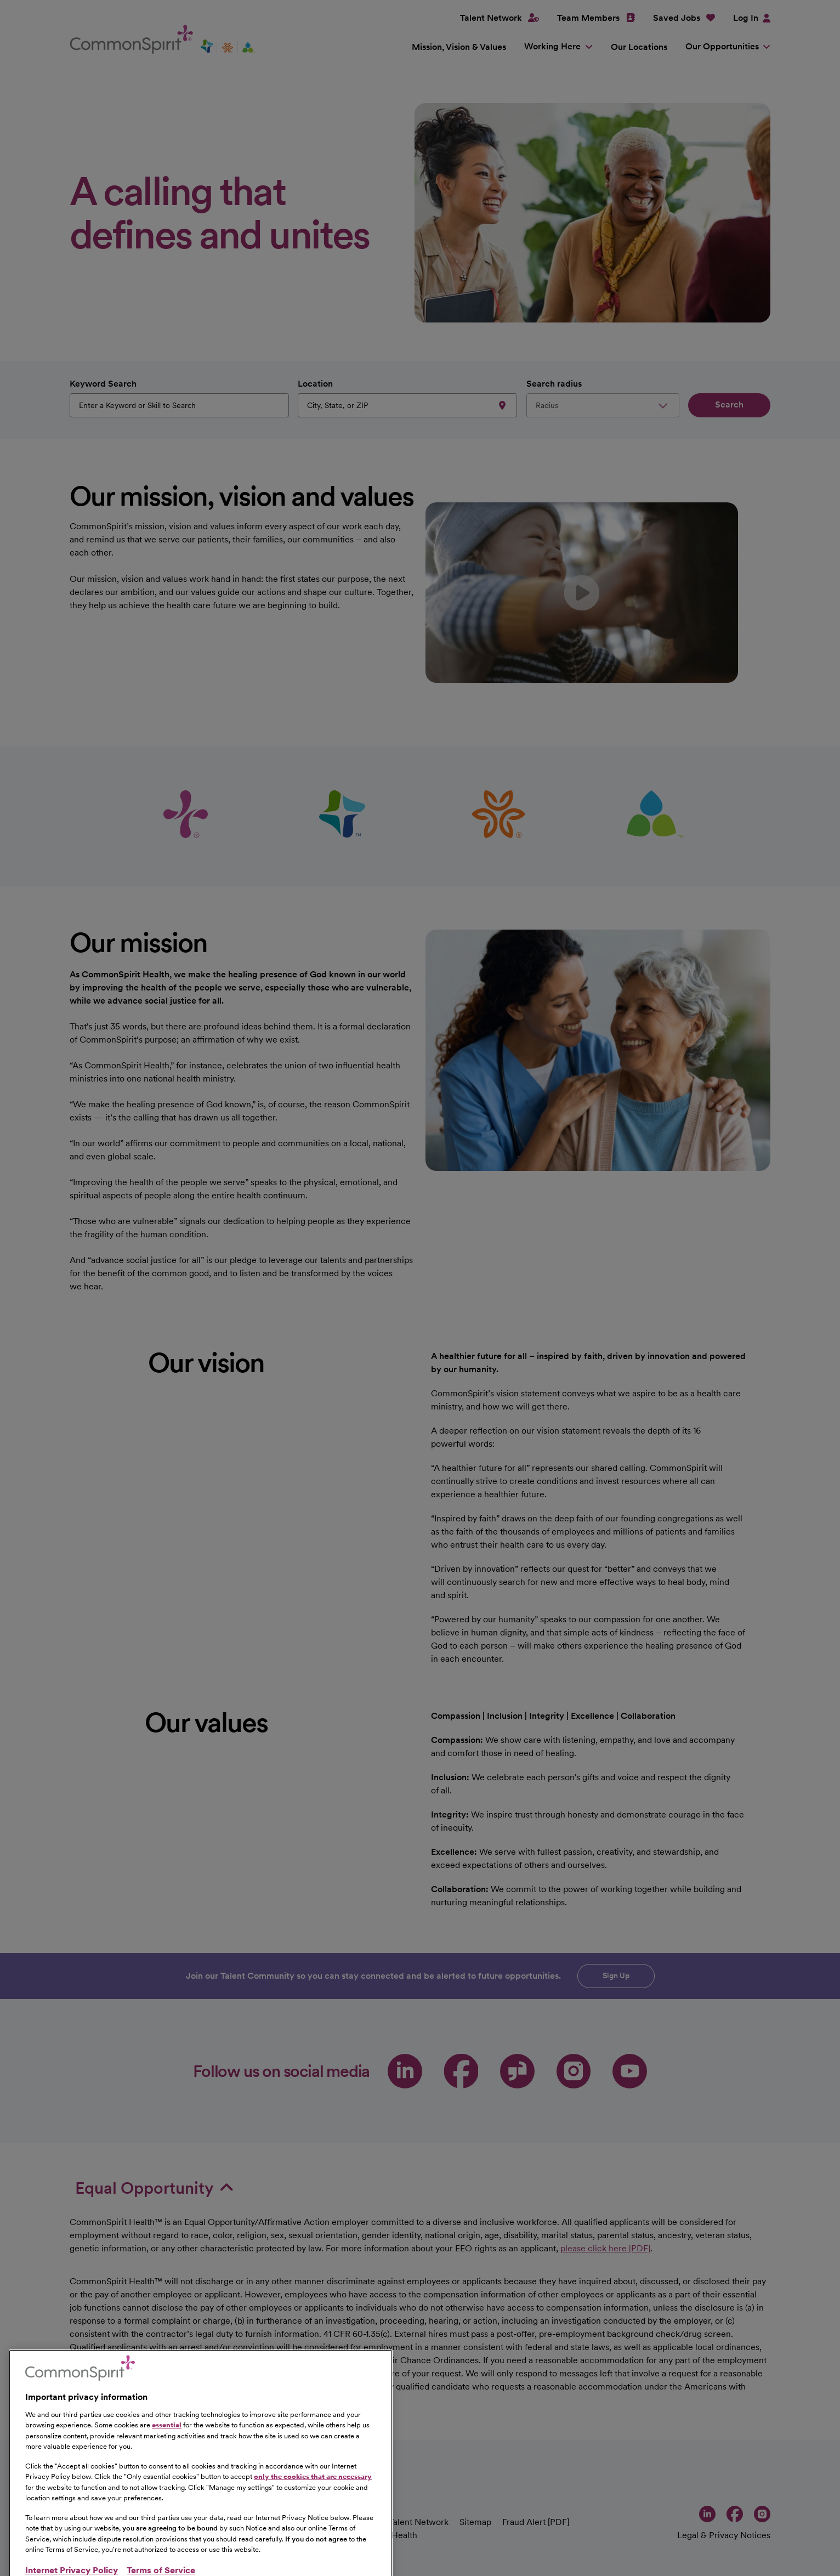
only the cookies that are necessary (313, 2528)
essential (166, 2476)
